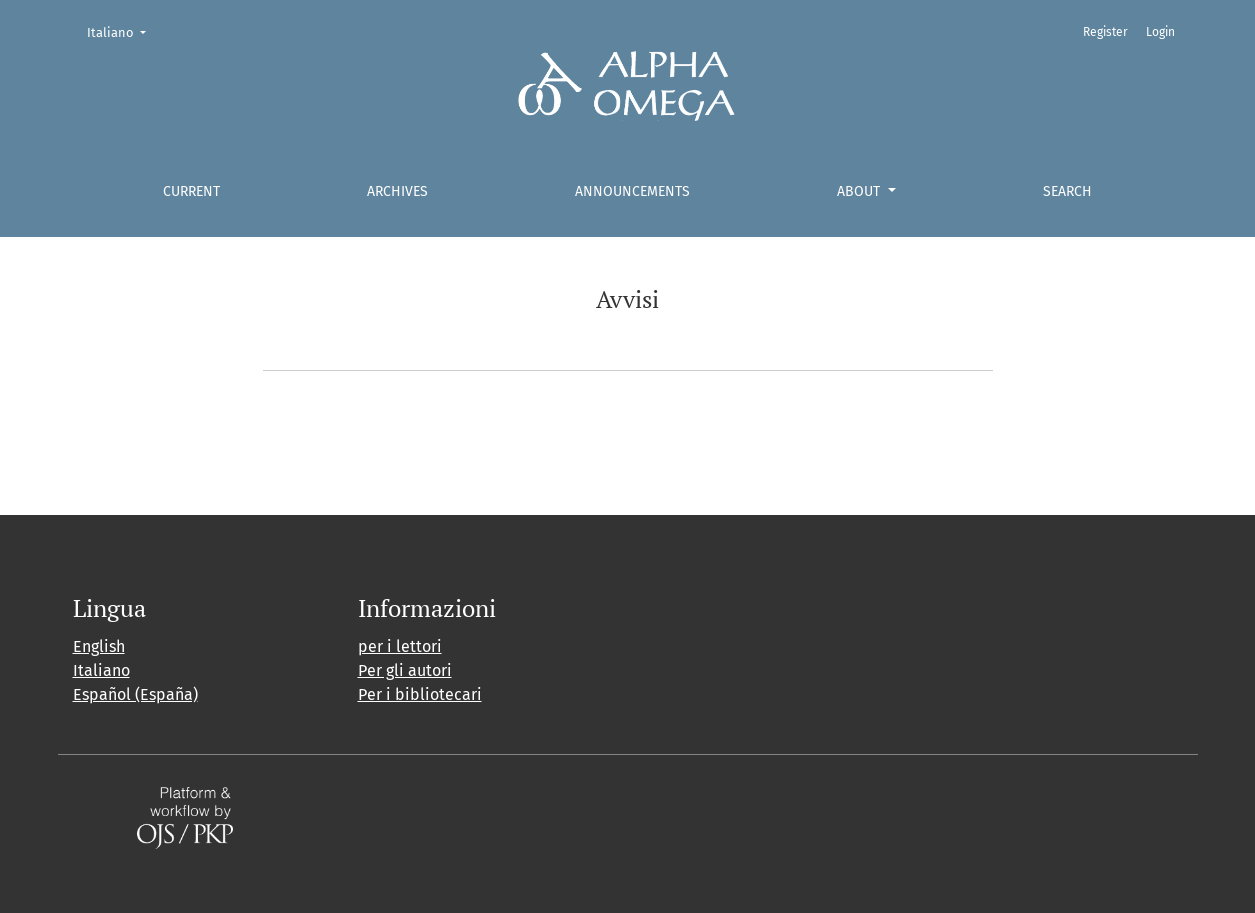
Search (1067, 191)
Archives (397, 191)
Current (191, 191)
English (99, 646)
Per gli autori (405, 670)
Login (1160, 32)
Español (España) (135, 694)
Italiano (122, 31)
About (860, 191)
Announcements (632, 191)
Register (1105, 32)
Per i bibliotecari (420, 694)
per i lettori (400, 646)
